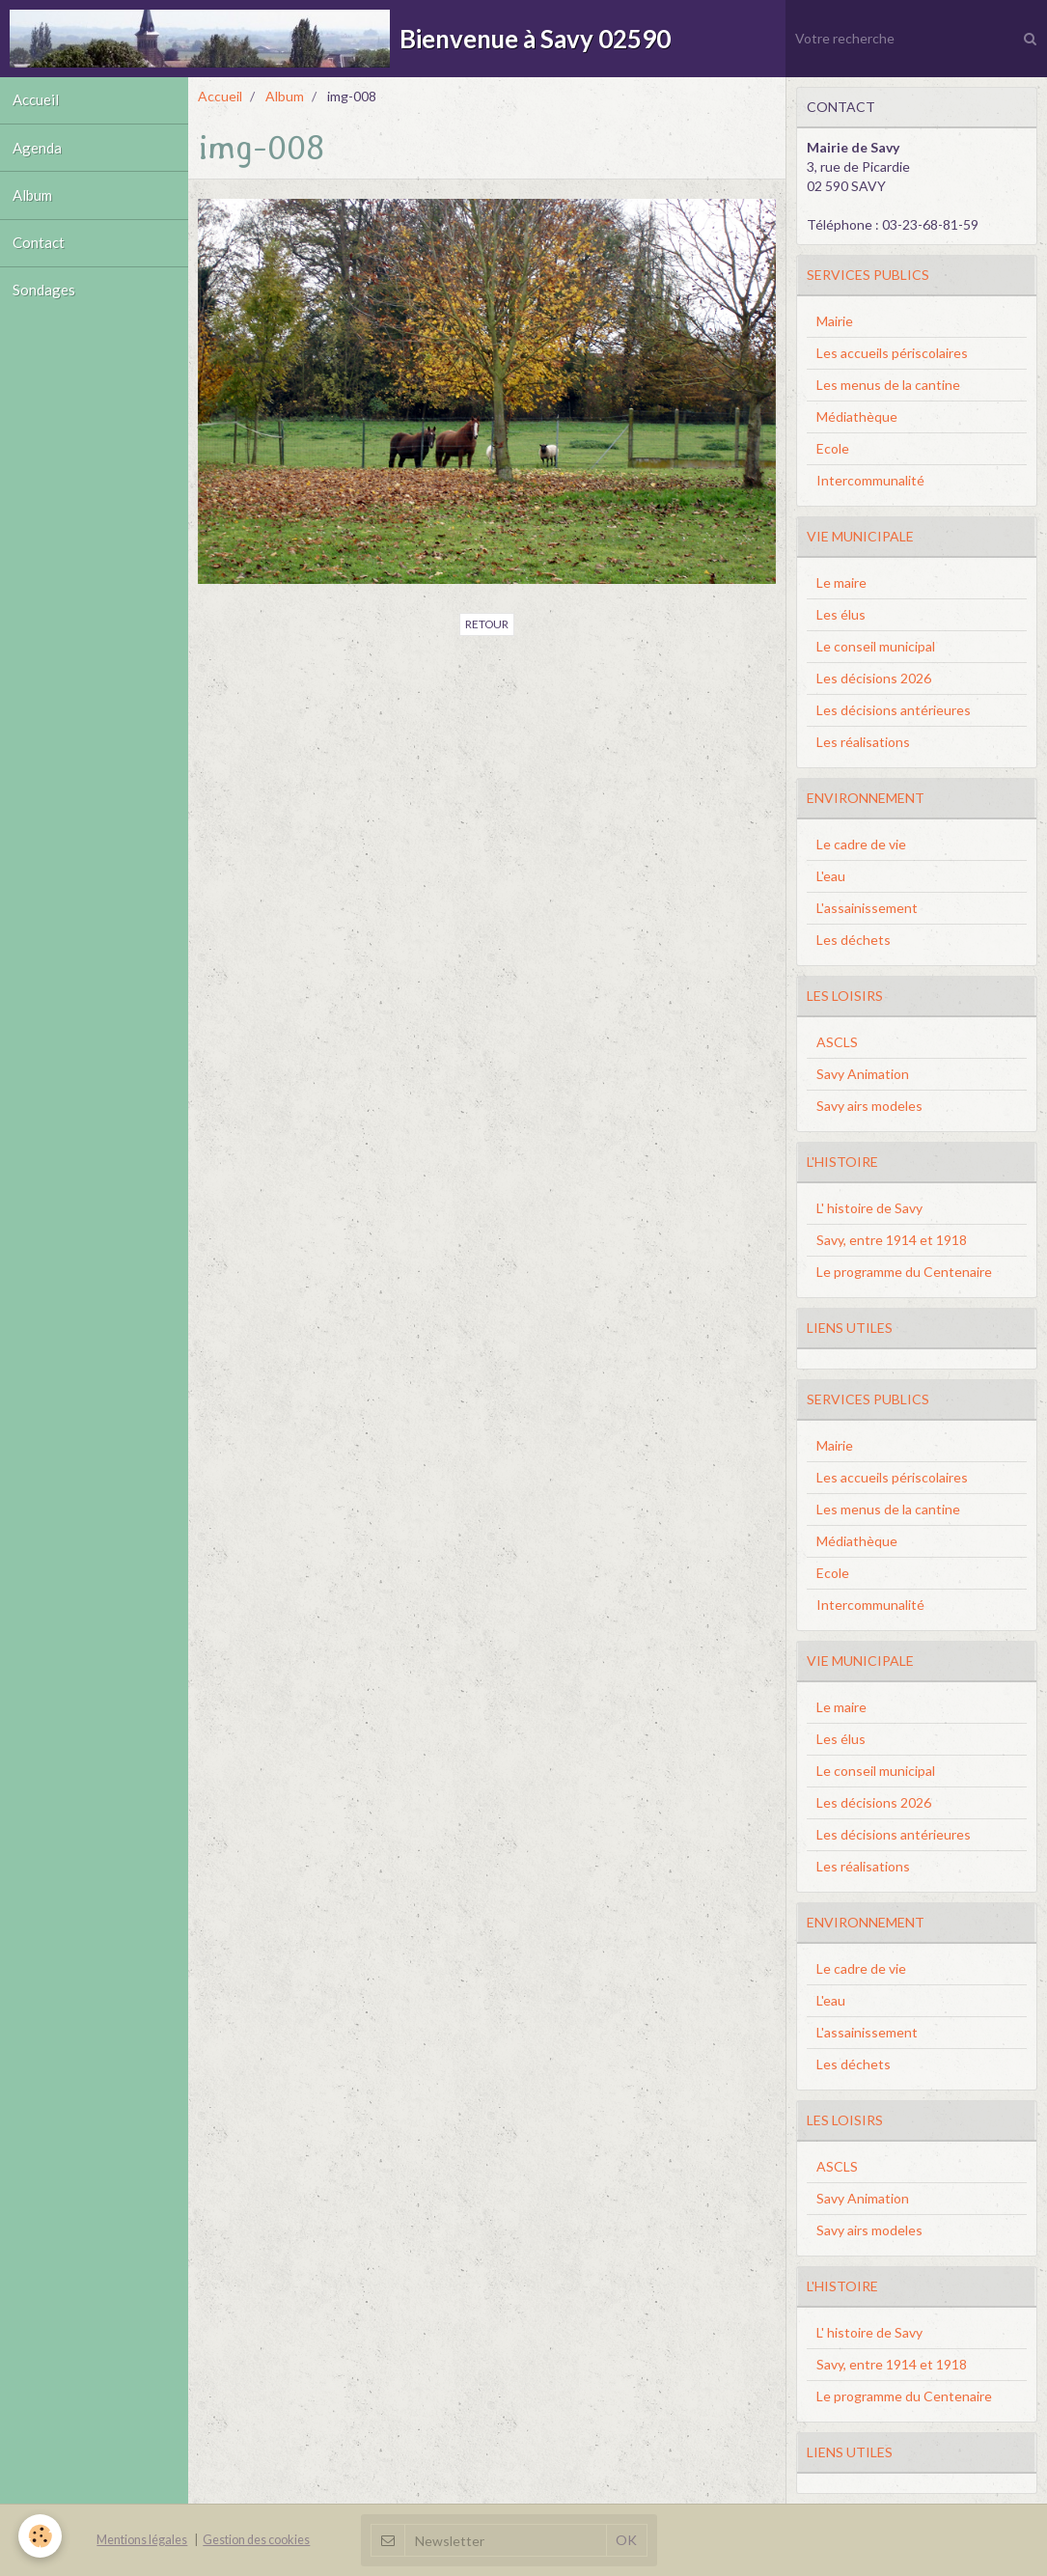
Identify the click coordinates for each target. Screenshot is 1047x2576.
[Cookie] (41, 2536)
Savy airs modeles (869, 1105)
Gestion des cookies (256, 2540)
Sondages (45, 307)
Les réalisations (863, 742)
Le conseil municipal (875, 646)
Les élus (841, 614)
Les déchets (853, 939)
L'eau (830, 876)
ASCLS (837, 1042)
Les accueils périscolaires (892, 353)
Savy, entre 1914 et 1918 (891, 1240)
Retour (487, 624)
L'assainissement (867, 908)
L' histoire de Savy (869, 1208)
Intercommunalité (870, 480)
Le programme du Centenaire (904, 1271)
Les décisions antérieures (893, 710)
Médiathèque (856, 416)
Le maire (841, 582)
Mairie (834, 321)
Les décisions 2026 (873, 678)
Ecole (832, 448)
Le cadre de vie (861, 844)
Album (35, 204)
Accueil (37, 102)
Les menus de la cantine (888, 384)
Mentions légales (141, 2540)
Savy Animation (862, 1074)
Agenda (39, 153)
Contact (40, 255)
